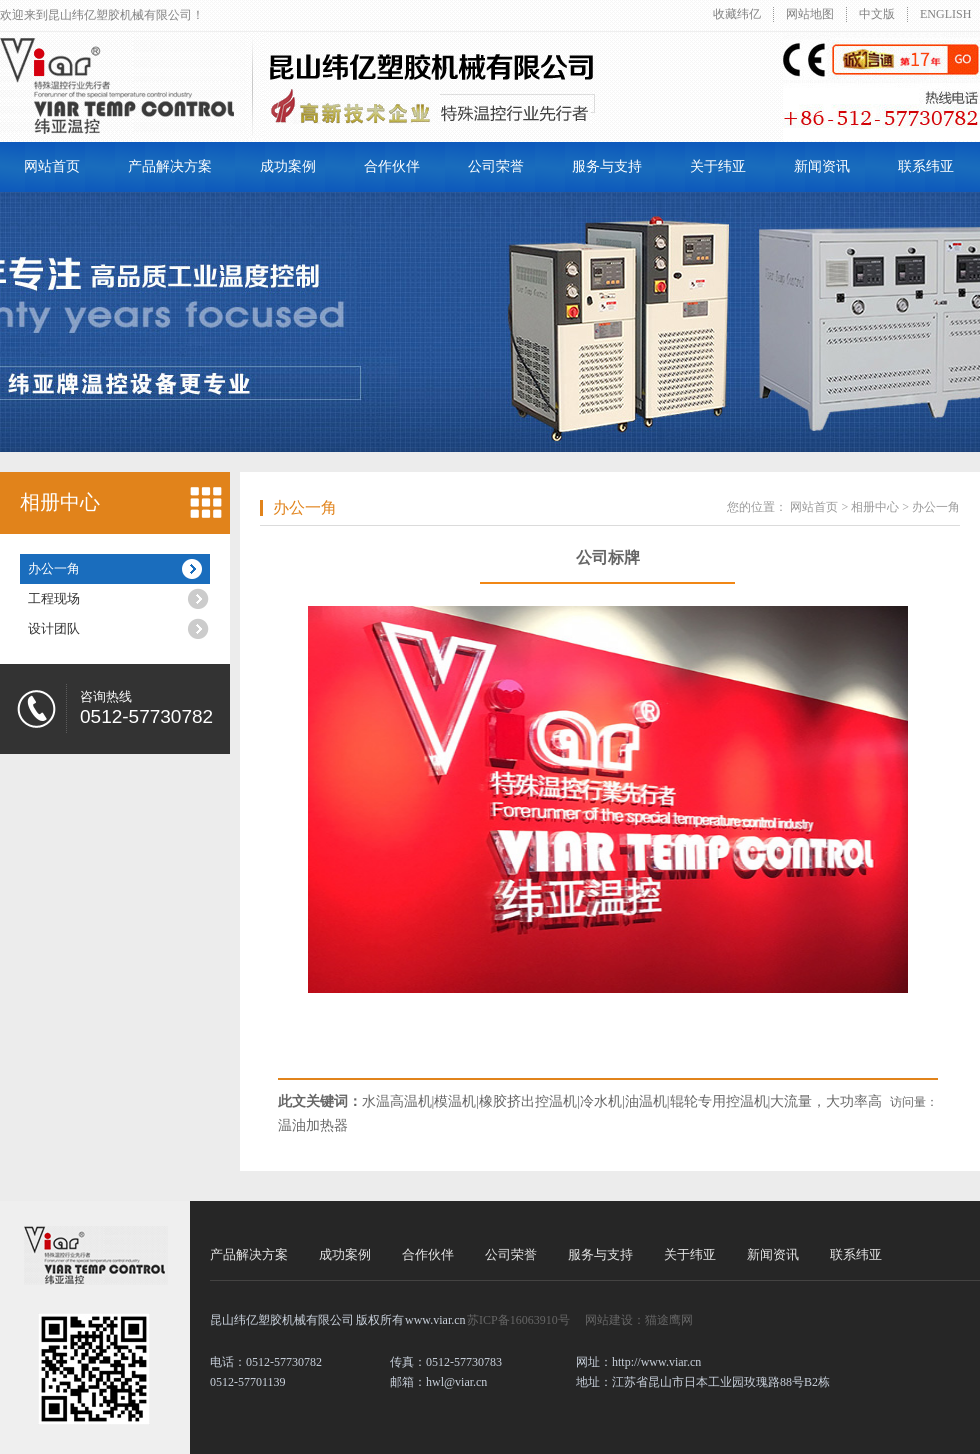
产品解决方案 (170, 166)
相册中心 (60, 502)
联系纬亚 (926, 166)
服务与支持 (607, 166)
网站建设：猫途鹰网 (639, 1320)
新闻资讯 (822, 166)
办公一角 (54, 568)
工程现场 (54, 598)
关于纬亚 (718, 166)
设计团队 (54, 628)
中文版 (877, 14)
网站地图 (810, 14)
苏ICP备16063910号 (518, 1320)
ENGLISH (945, 14)
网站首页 (52, 166)
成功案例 (288, 166)
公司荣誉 (496, 166)
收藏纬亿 (737, 14)
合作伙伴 (392, 166)
